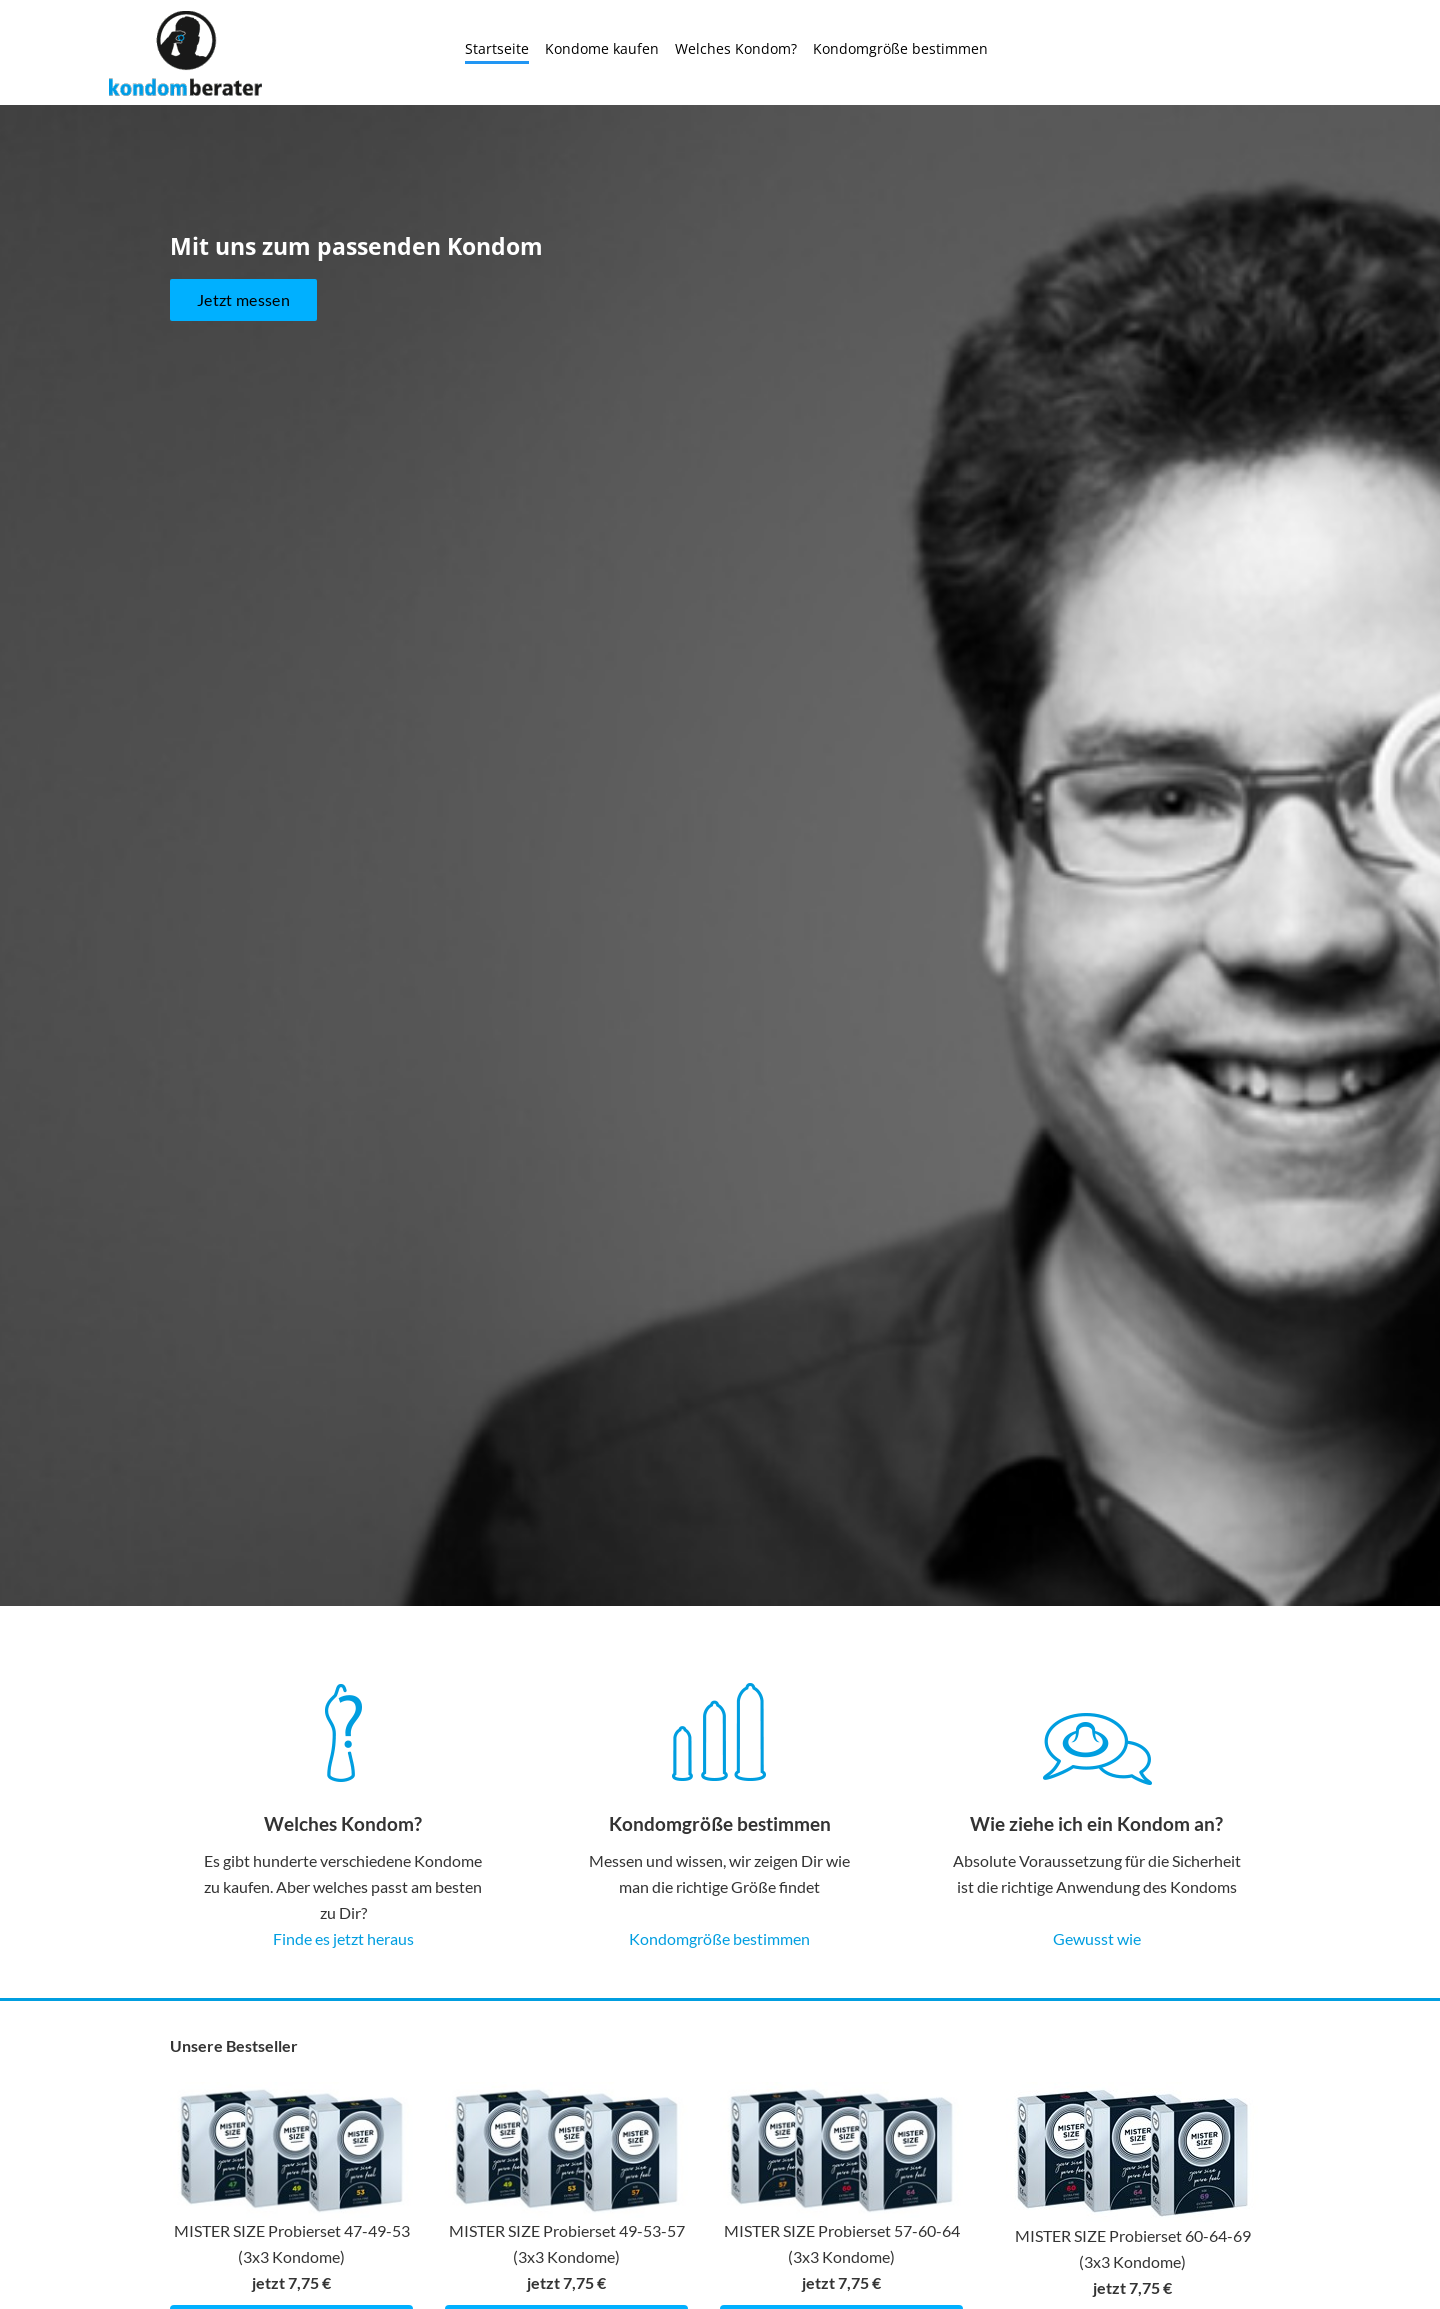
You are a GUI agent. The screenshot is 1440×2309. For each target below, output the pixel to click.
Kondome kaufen (602, 48)
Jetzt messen (243, 421)
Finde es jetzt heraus (343, 1938)
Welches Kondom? (736, 48)
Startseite (497, 48)
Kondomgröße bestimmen (900, 48)
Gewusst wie (1097, 1938)
